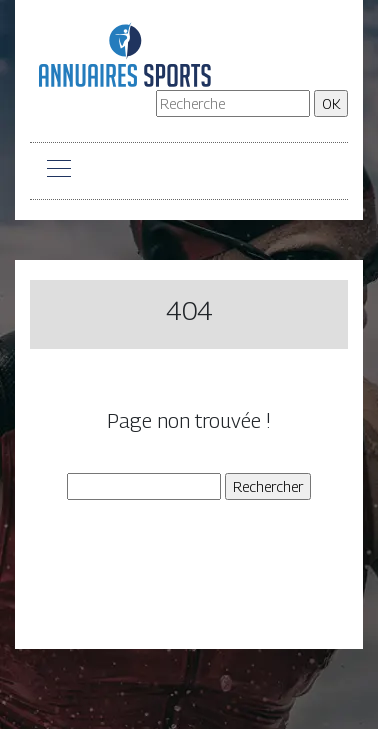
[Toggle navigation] (58, 171)
